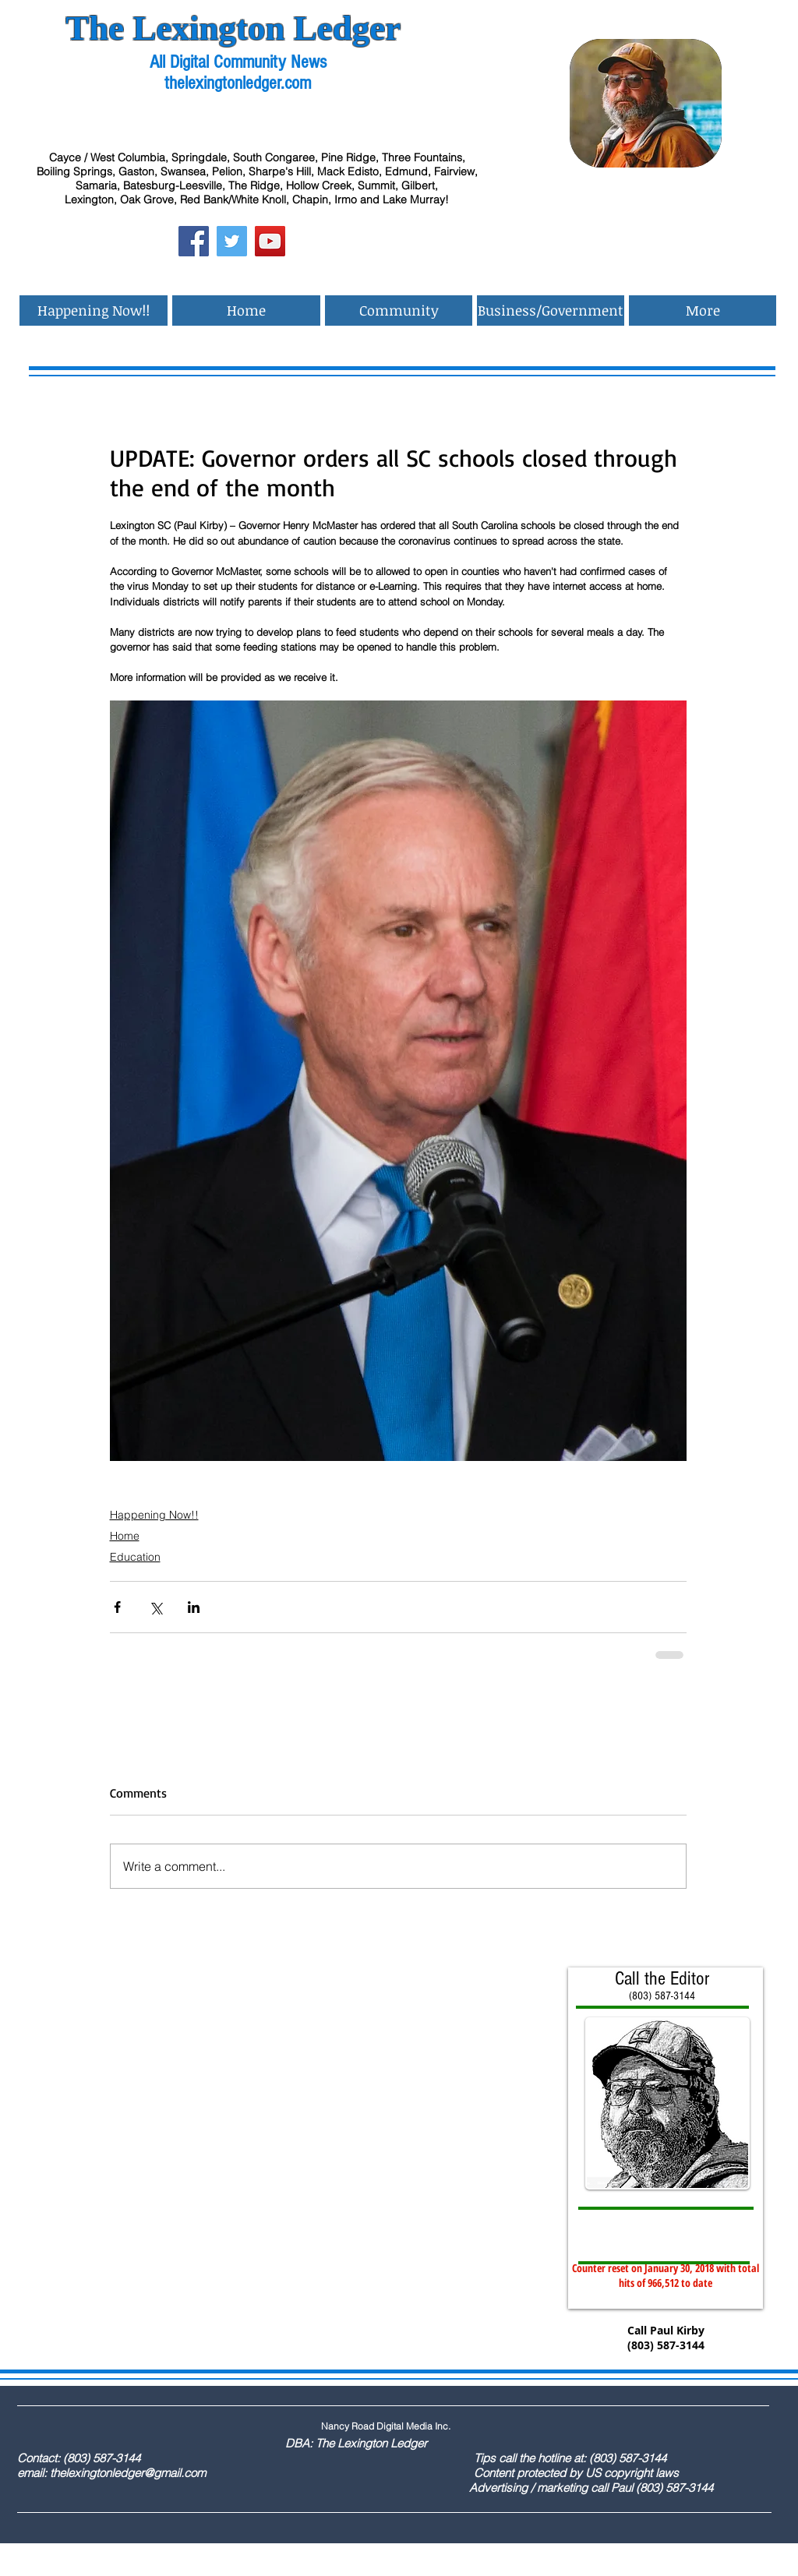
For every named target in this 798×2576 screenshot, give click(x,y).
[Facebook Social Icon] (193, 241)
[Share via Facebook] (117, 1607)
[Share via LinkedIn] (193, 1607)
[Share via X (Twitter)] (155, 1607)
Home (124, 1536)
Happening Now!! (154, 1515)
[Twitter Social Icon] (232, 241)
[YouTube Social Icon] (270, 241)
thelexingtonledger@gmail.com (128, 2472)
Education (135, 1557)
